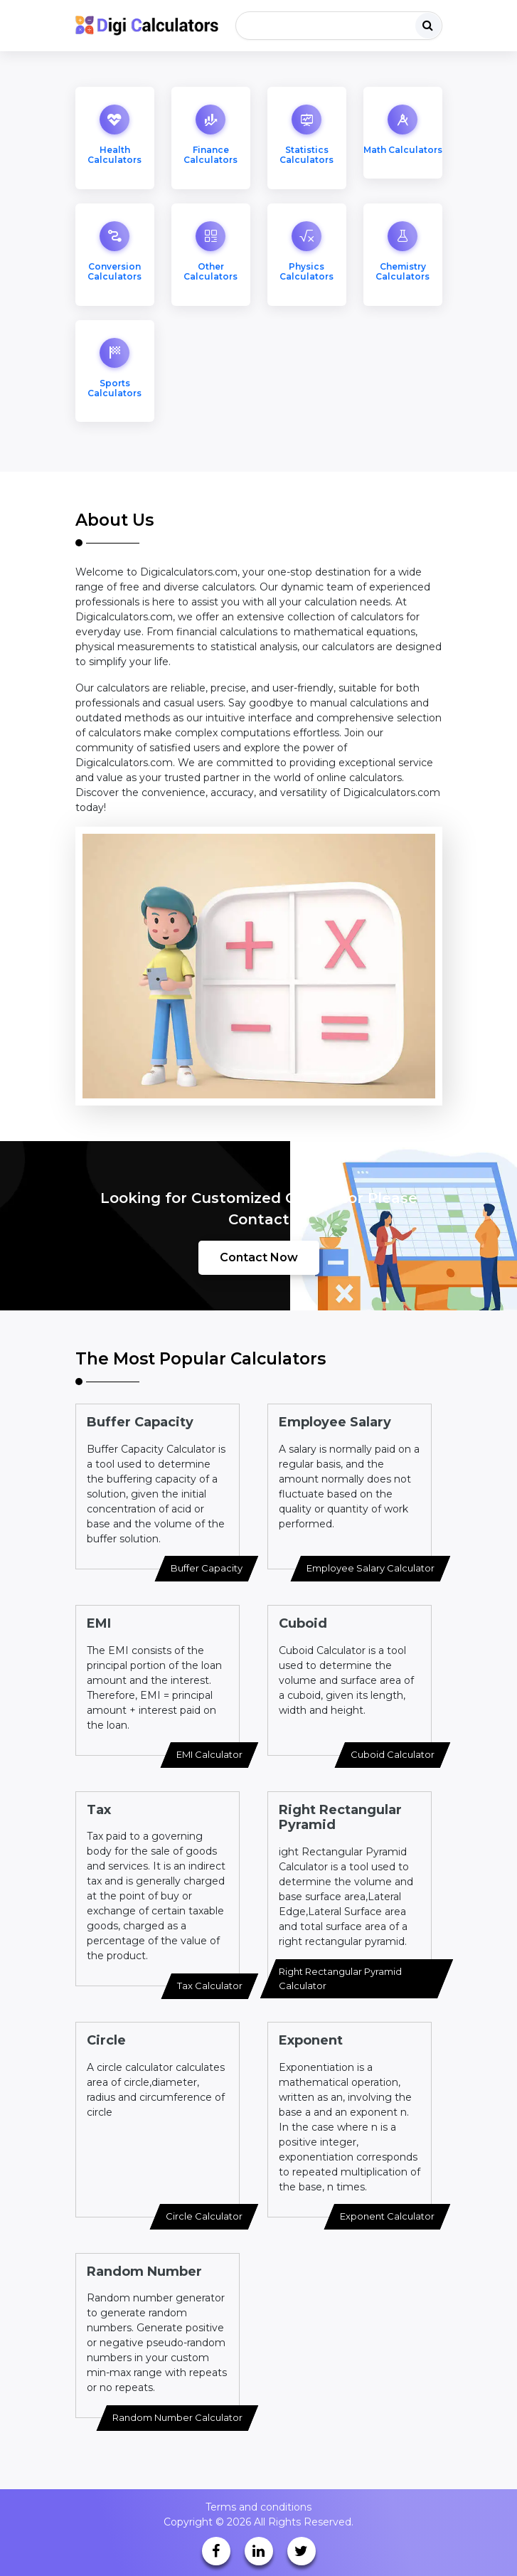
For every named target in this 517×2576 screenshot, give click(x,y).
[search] (428, 25)
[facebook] (216, 2551)
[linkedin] (259, 2551)
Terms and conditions (258, 2507)
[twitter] (301, 2551)
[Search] (338, 25)
